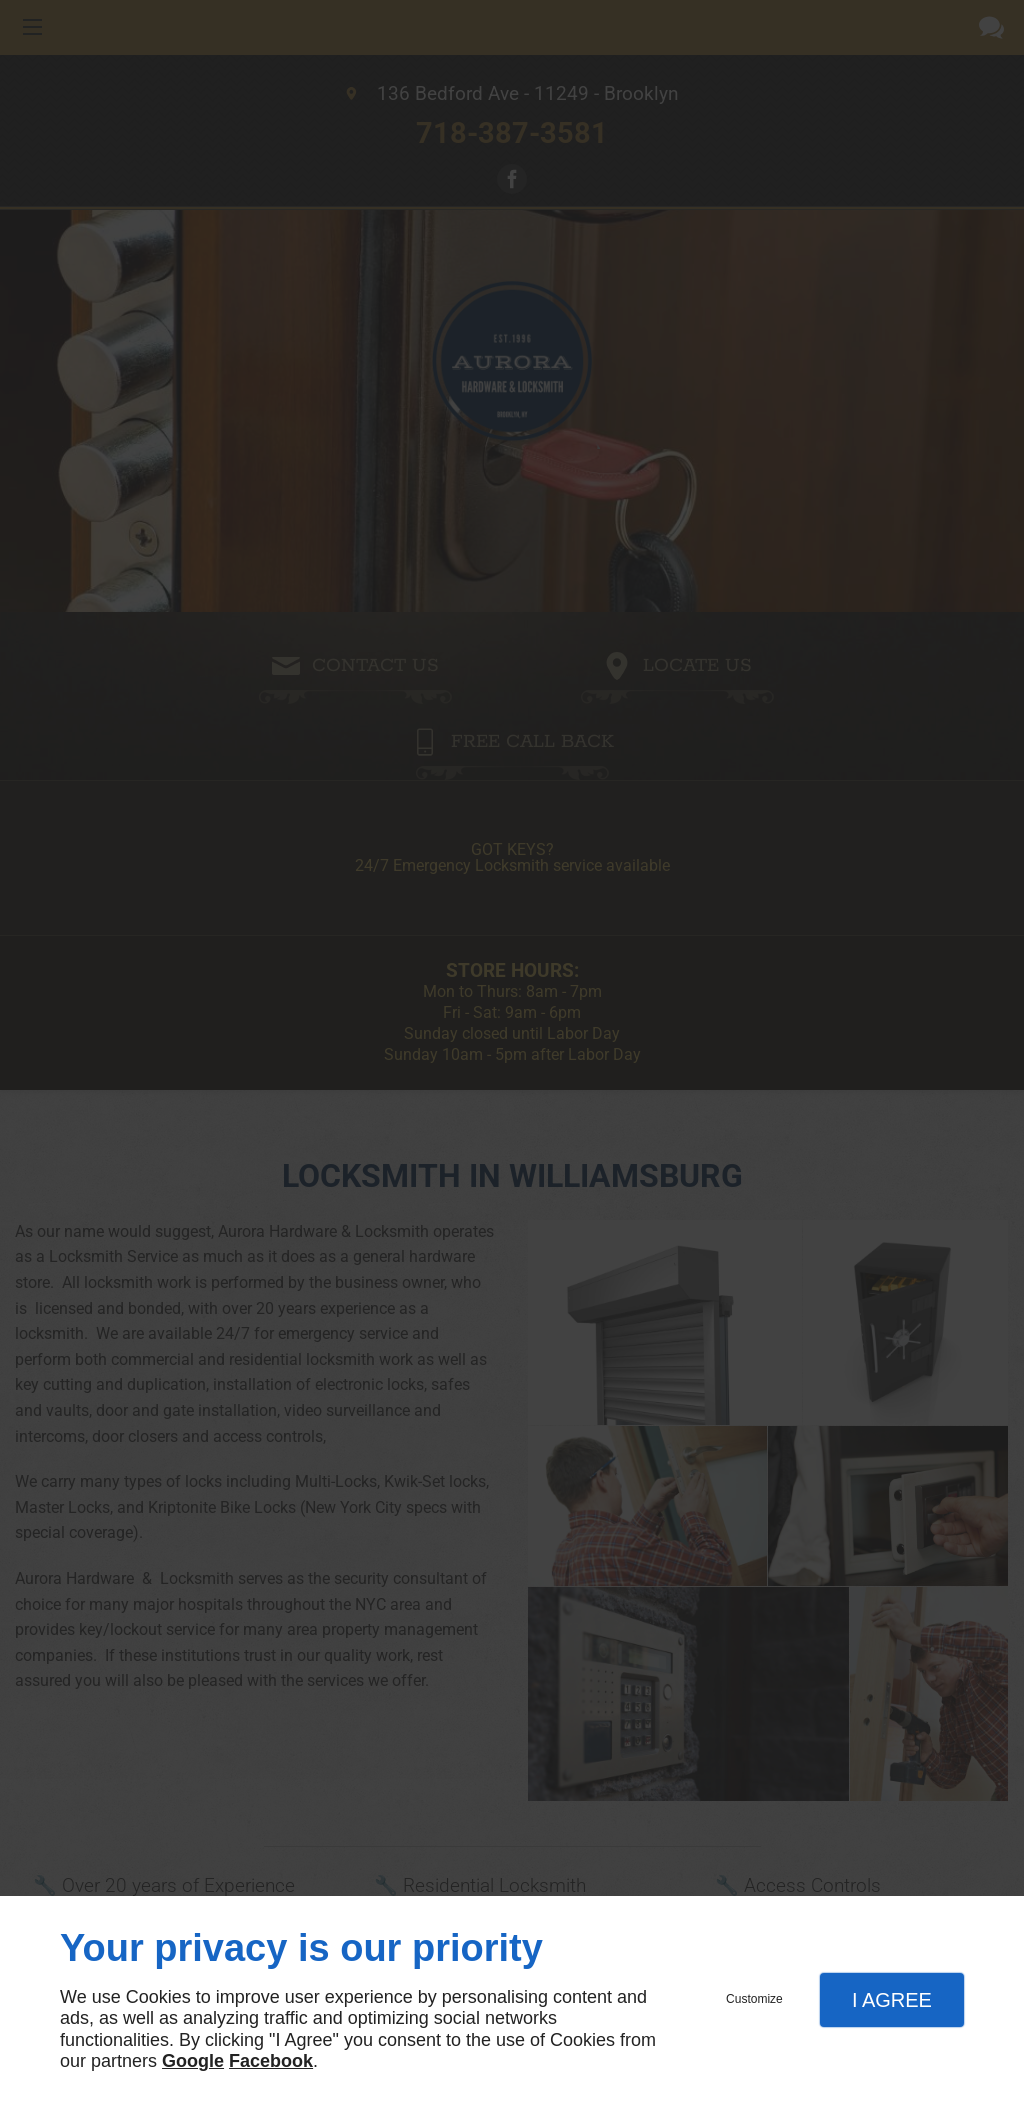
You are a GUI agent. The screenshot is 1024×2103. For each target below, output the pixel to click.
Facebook (271, 2061)
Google (193, 2061)
